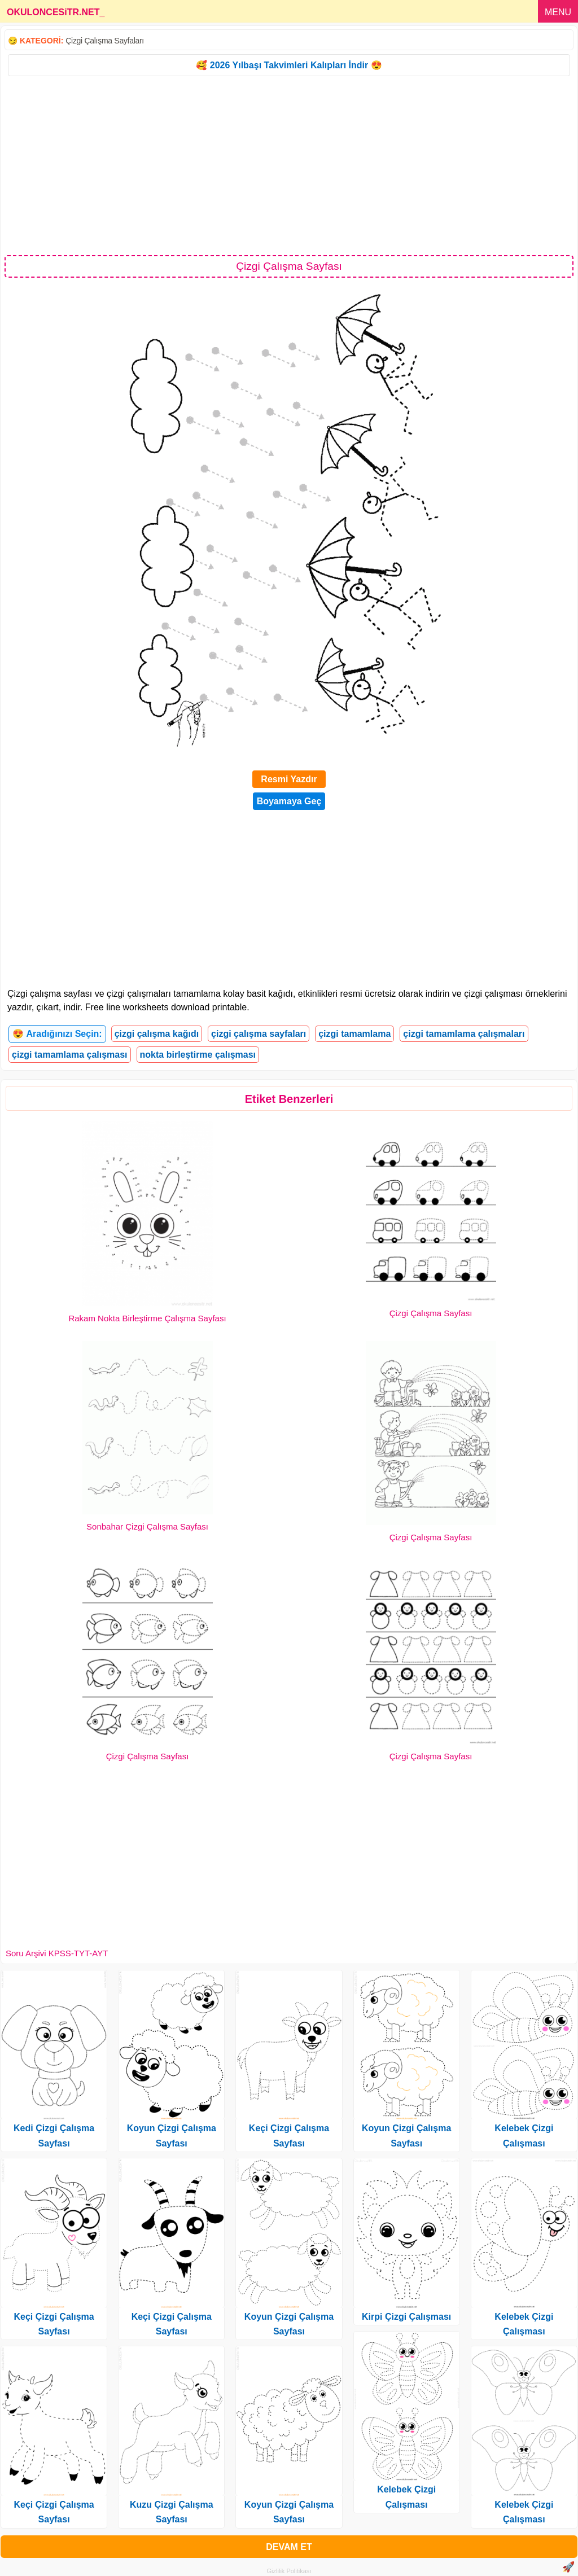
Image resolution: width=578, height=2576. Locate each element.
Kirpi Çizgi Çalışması (406, 2316)
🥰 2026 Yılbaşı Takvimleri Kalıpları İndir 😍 (289, 65)
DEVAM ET (289, 2547)
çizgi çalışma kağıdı (157, 1034)
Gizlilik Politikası (289, 2571)
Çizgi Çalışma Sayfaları (104, 40)
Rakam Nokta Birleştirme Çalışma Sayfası (147, 1318)
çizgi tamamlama (354, 1034)
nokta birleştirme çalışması (198, 1054)
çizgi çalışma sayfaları (258, 1034)
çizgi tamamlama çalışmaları (463, 1034)
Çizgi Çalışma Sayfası (430, 1313)
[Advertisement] (289, 165)
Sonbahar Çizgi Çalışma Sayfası (147, 1526)
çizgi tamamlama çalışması (70, 1054)
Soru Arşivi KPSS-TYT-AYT (57, 1953)
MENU (558, 12)
